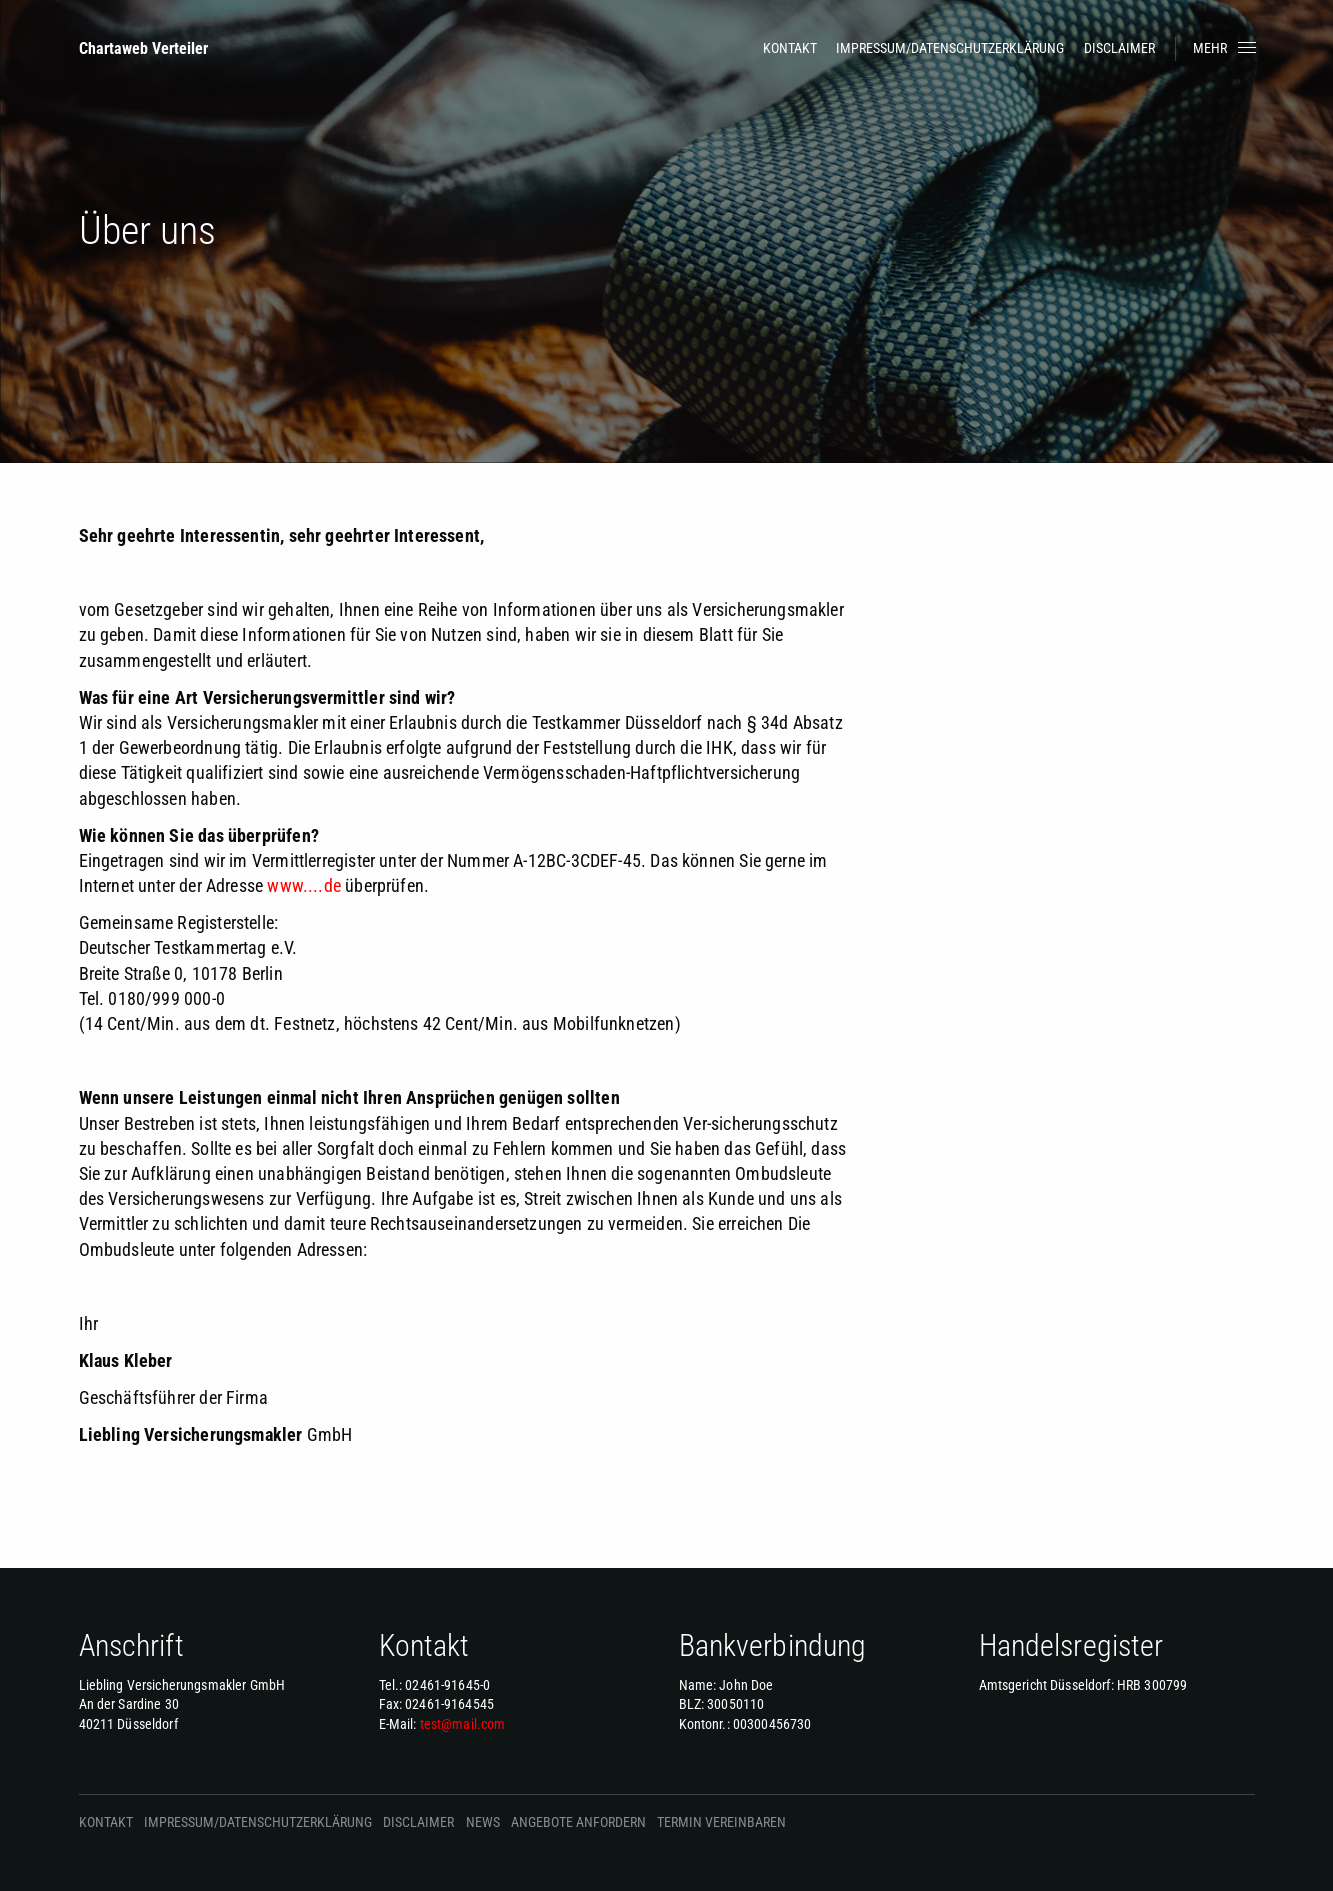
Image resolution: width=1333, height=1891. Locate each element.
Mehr (1226, 48)
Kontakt (790, 48)
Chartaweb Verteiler (143, 48)
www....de (304, 885)
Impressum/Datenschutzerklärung (950, 48)
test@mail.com (463, 1724)
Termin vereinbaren (721, 1822)
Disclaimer (1119, 48)
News (483, 1822)
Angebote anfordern (578, 1822)
